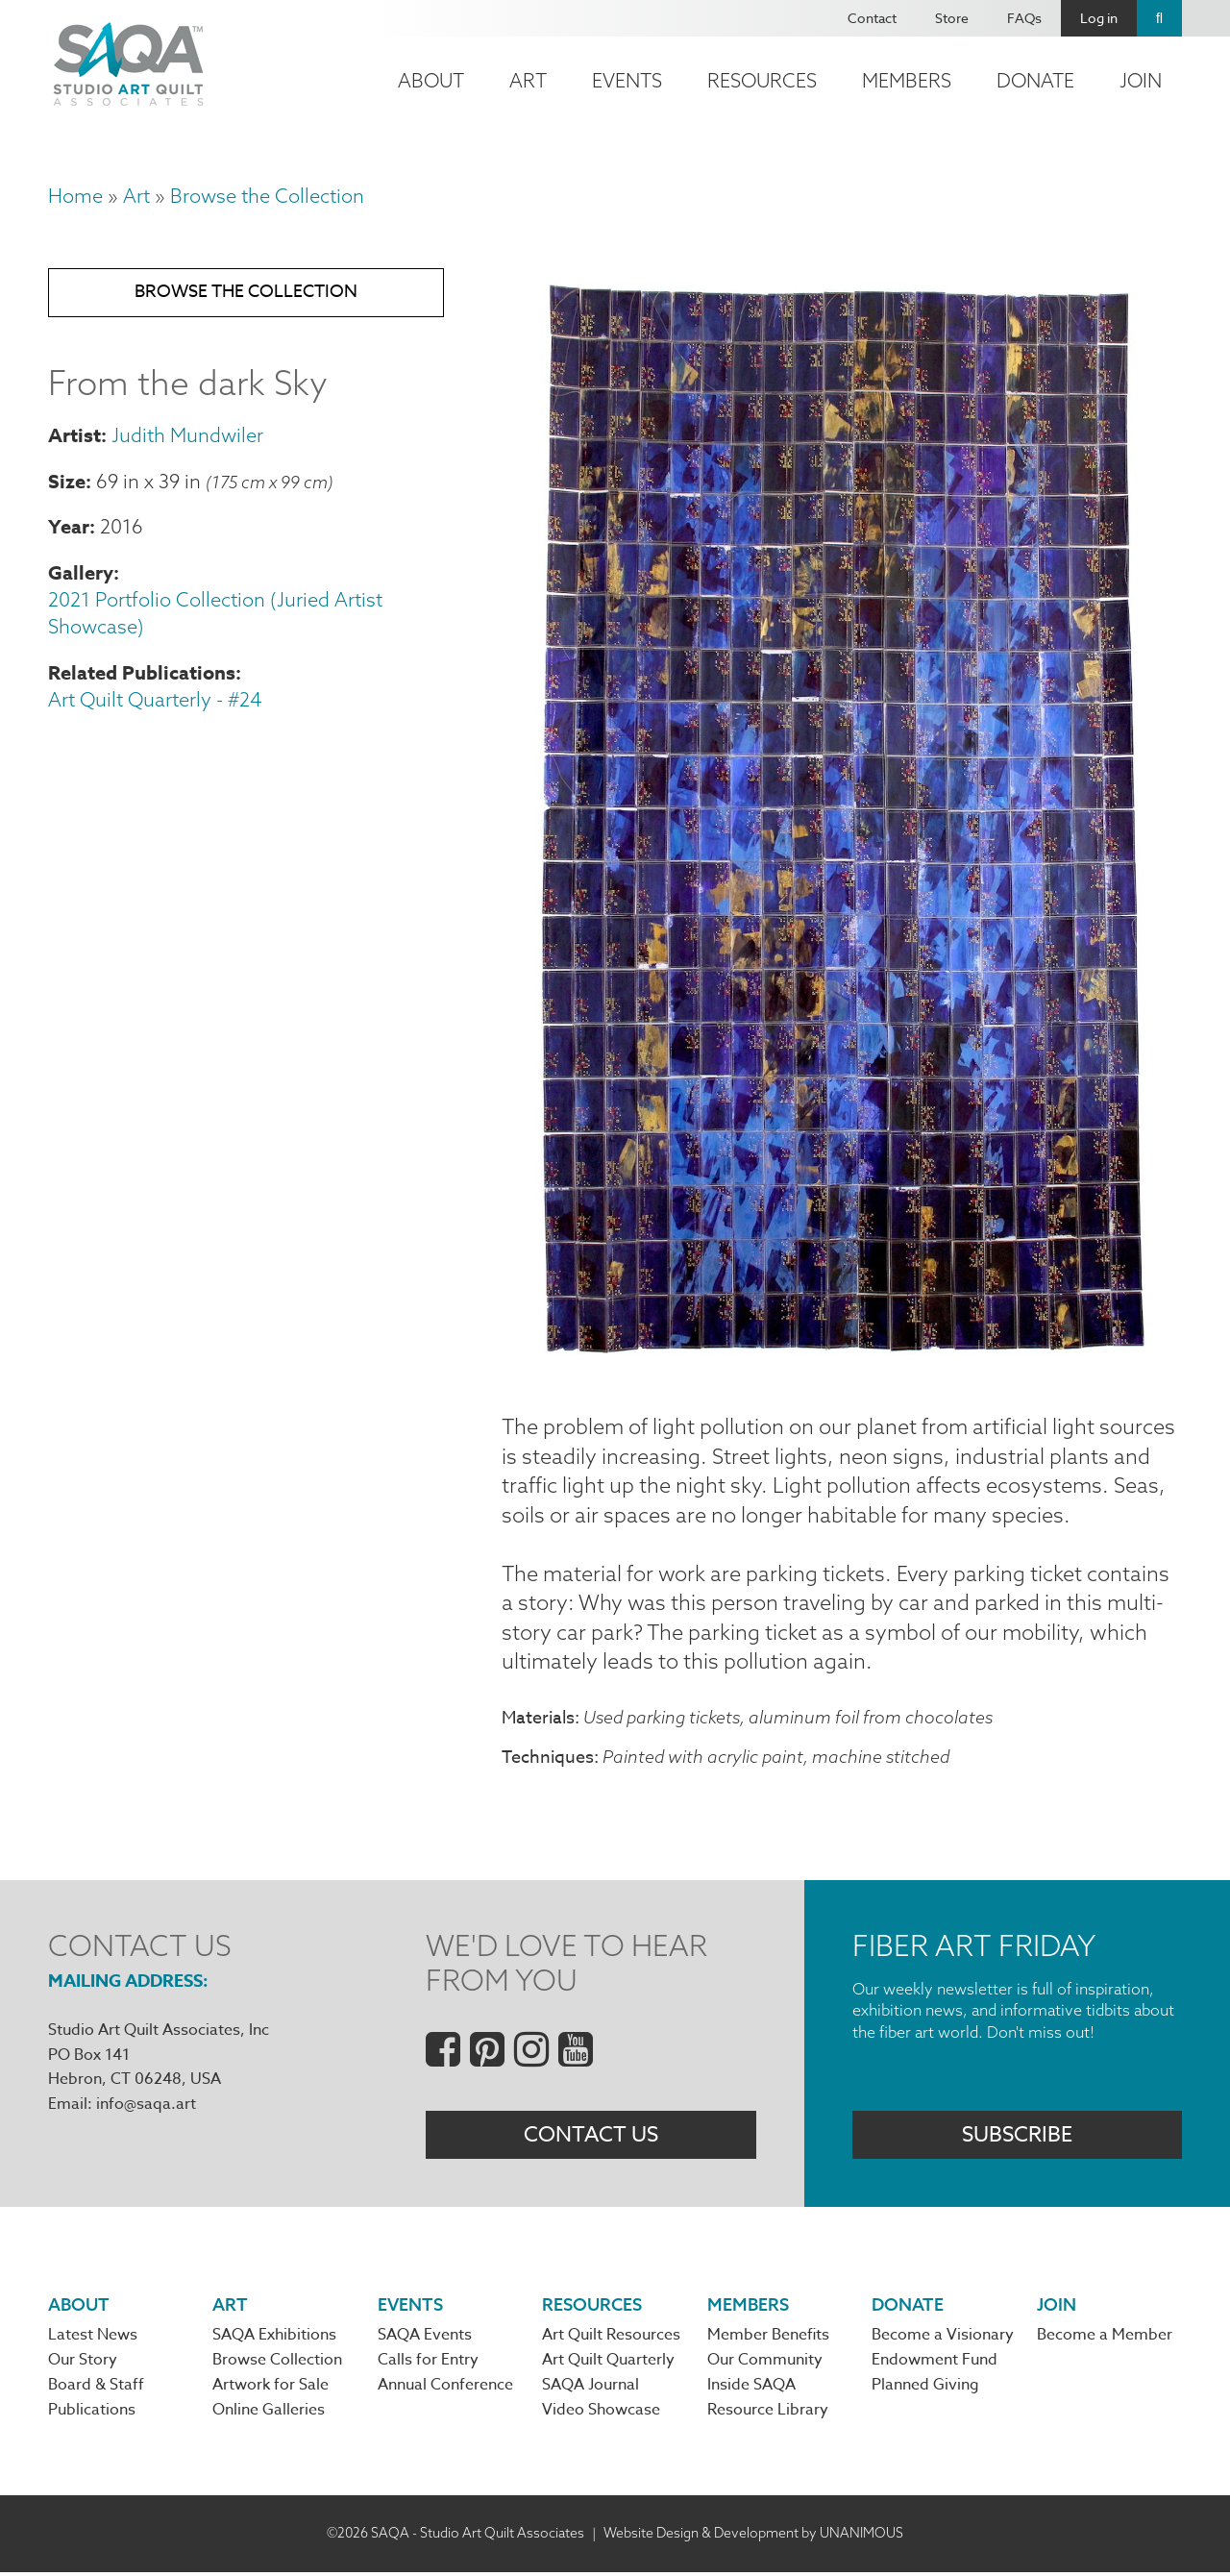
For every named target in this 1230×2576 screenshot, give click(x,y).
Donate (1035, 80)
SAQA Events (425, 2338)
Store (952, 18)
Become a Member (1104, 2338)
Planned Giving (925, 2389)
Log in (1099, 18)
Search (1159, 18)
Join (1140, 80)
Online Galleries (268, 2415)
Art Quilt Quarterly (608, 2364)
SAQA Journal (590, 2389)
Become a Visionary (943, 2338)
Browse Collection (277, 2364)
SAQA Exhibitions (274, 2338)
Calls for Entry (428, 2364)
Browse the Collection (267, 196)
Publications (91, 2415)
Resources (762, 80)
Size (67, 483)
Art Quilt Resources (611, 2338)
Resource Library (767, 2415)
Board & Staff (96, 2389)
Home (75, 196)
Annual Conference (445, 2389)
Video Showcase (601, 2415)
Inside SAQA (751, 2389)
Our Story (82, 2364)
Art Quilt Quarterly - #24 (155, 701)
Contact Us (591, 2137)
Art (528, 80)
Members (906, 80)
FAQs (1024, 18)
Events (627, 80)
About (431, 80)
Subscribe (1017, 2137)
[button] (841, 1365)
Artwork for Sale (270, 2389)
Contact (872, 18)
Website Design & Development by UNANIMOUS (753, 2537)
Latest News (92, 2338)
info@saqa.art (146, 2106)
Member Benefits (768, 2338)
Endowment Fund (934, 2364)
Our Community (765, 2364)
